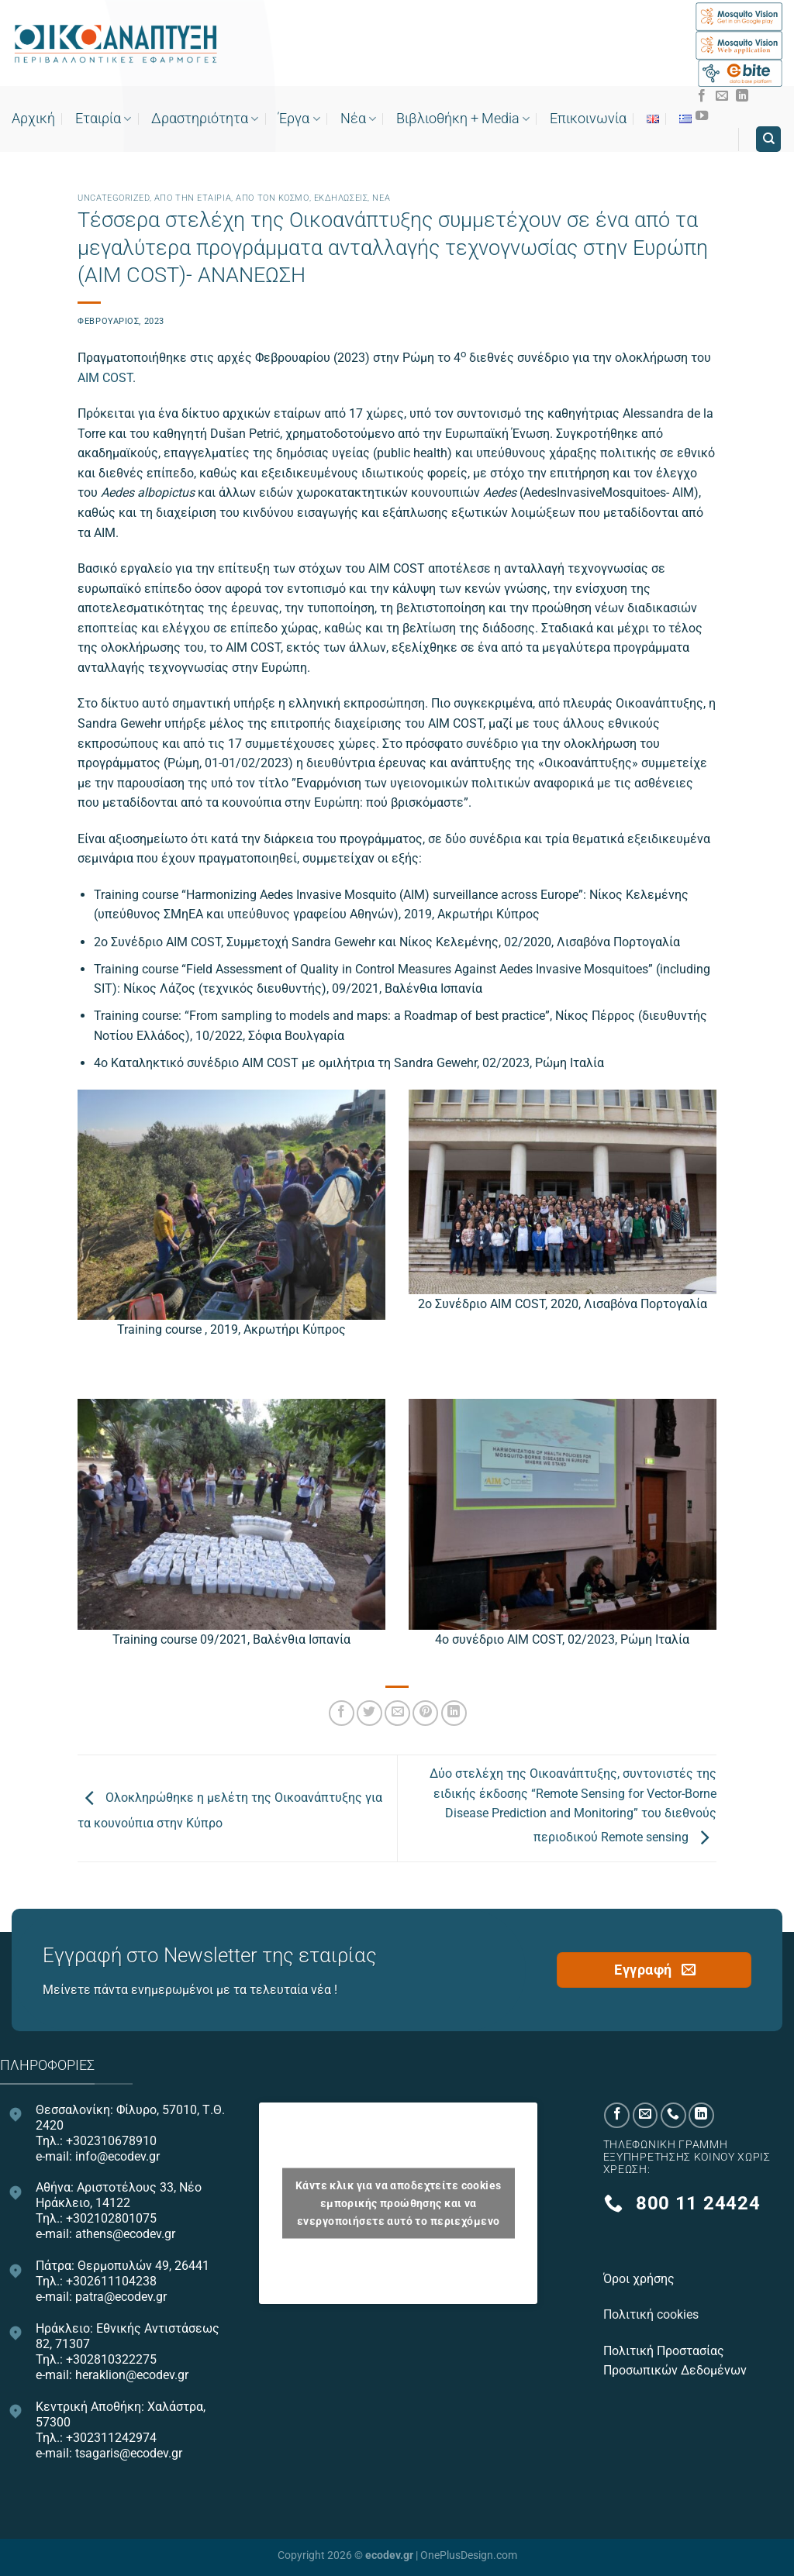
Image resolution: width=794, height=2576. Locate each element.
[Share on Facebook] (341, 1713)
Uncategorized (113, 198)
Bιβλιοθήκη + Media (463, 118)
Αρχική (33, 118)
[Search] (768, 139)
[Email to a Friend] (397, 1713)
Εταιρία (103, 118)
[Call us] (673, 2115)
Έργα (298, 118)
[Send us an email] (722, 96)
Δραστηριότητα (204, 118)
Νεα (381, 198)
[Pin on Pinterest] (425, 1713)
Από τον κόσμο (272, 198)
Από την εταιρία (192, 198)
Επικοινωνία (588, 118)
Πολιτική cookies (652, 2314)
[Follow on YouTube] (702, 116)
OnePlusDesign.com (468, 2555)
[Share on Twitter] (369, 1713)
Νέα (358, 118)
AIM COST (105, 377)
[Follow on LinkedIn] (742, 96)
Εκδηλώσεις (341, 198)
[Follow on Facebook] (702, 96)
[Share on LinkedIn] (454, 1713)
